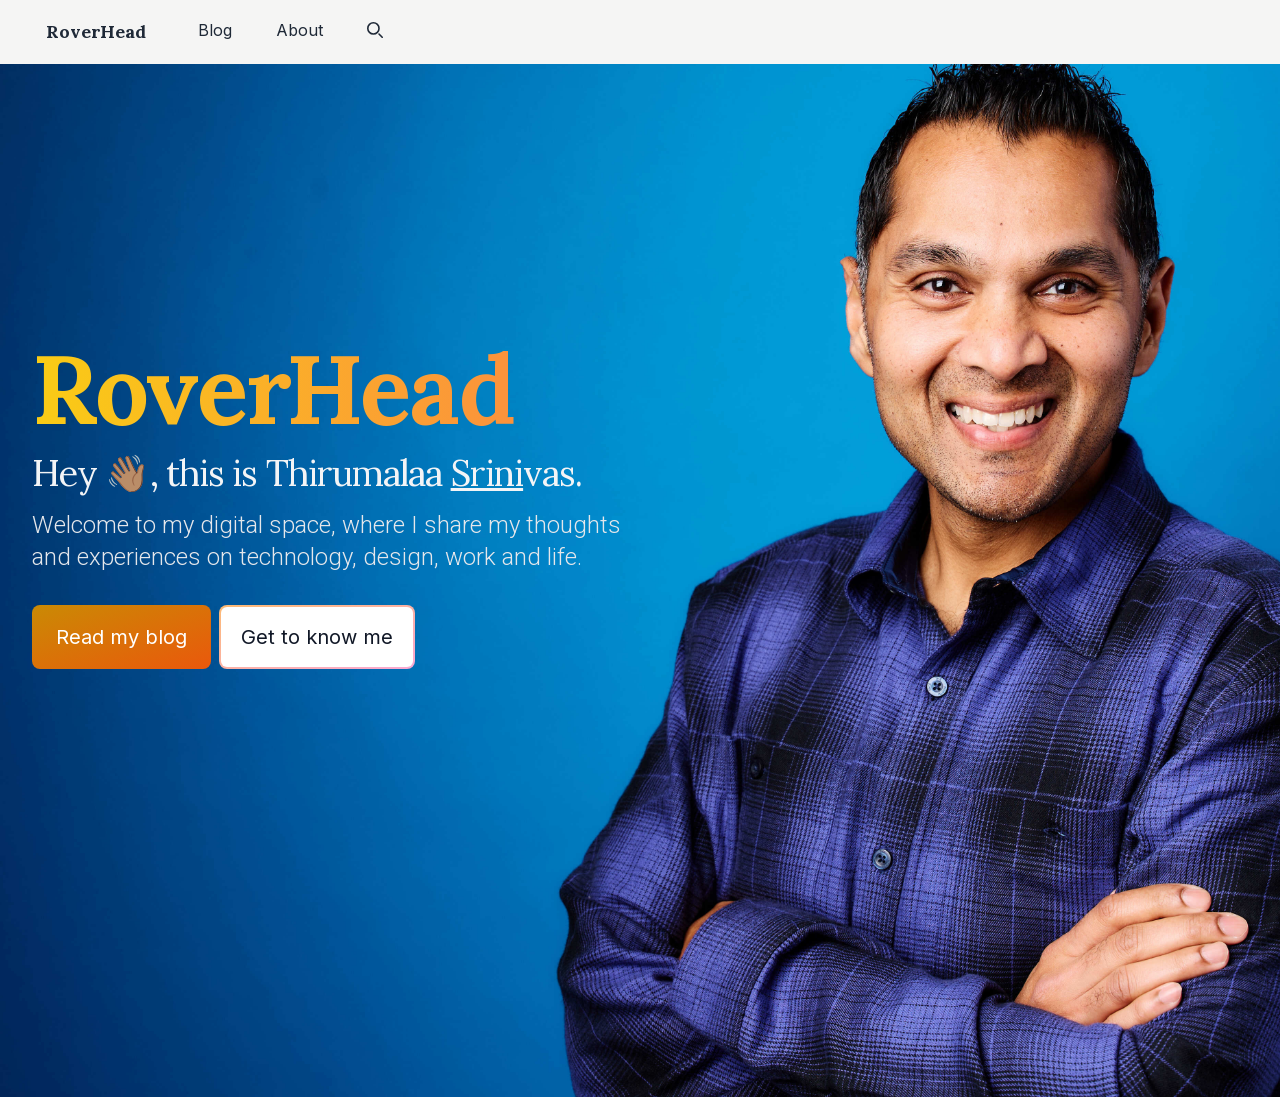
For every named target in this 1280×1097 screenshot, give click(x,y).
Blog (215, 30)
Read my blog (121, 637)
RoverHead (96, 31)
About (299, 30)
